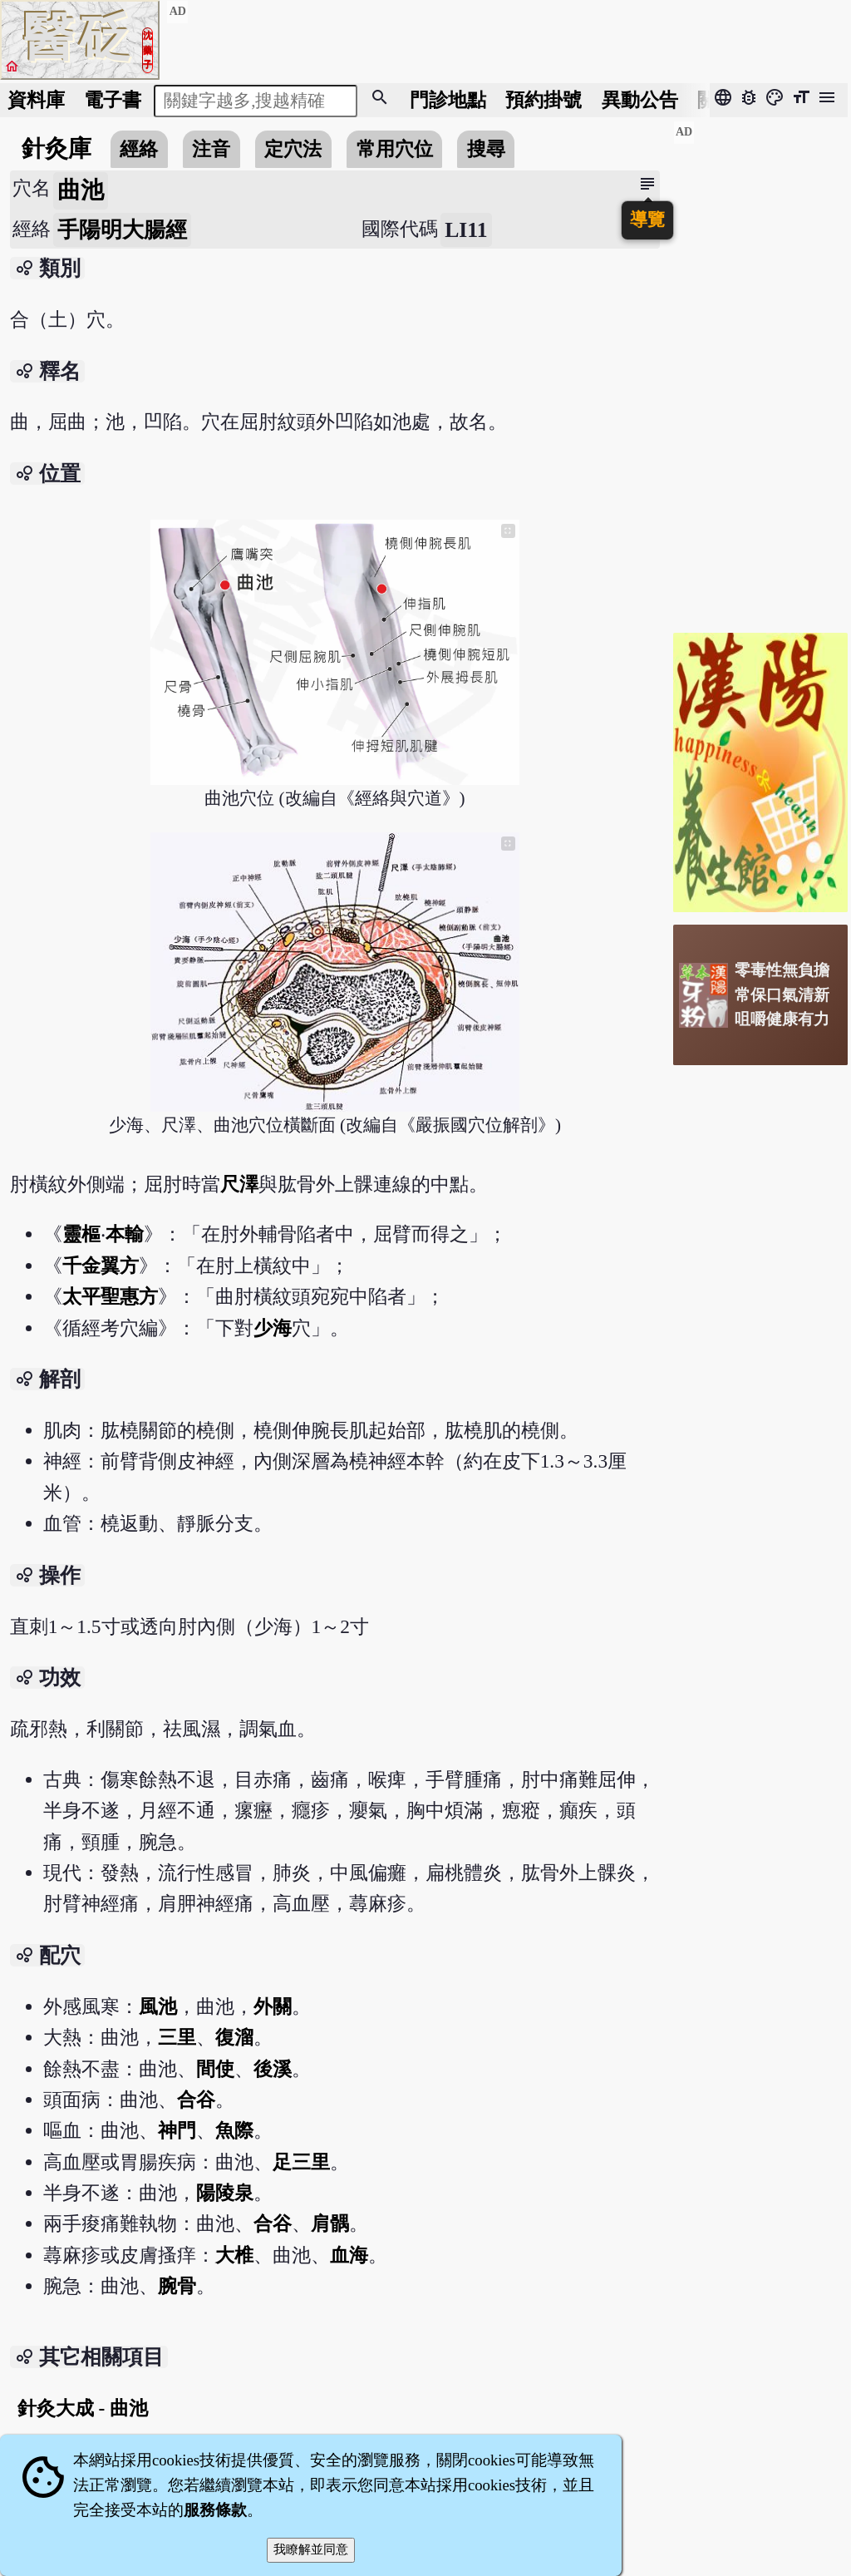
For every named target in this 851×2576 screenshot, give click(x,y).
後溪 (272, 2069)
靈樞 (81, 1234)
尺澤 (239, 1184)
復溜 (234, 2037)
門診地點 (448, 100)
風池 (158, 2006)
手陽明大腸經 (122, 230)
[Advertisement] (760, 370)
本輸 (125, 1234)
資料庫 (36, 100)
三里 (177, 2037)
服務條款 (215, 2510)
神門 (177, 2130)
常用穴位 (395, 149)
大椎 (234, 2255)
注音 (211, 149)
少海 (272, 1328)
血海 (349, 2255)
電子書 (112, 100)
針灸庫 (56, 148)
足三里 (301, 2162)
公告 (640, 100)
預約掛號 (543, 100)
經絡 (139, 149)
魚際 (234, 2130)
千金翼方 (100, 1265)
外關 (272, 2006)
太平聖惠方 (110, 1296)
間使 (215, 2069)
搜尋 (486, 149)
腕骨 (177, 2286)
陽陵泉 (224, 2192)
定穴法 (293, 149)
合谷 (196, 2099)
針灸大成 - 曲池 (82, 2408)
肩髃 (330, 2223)
